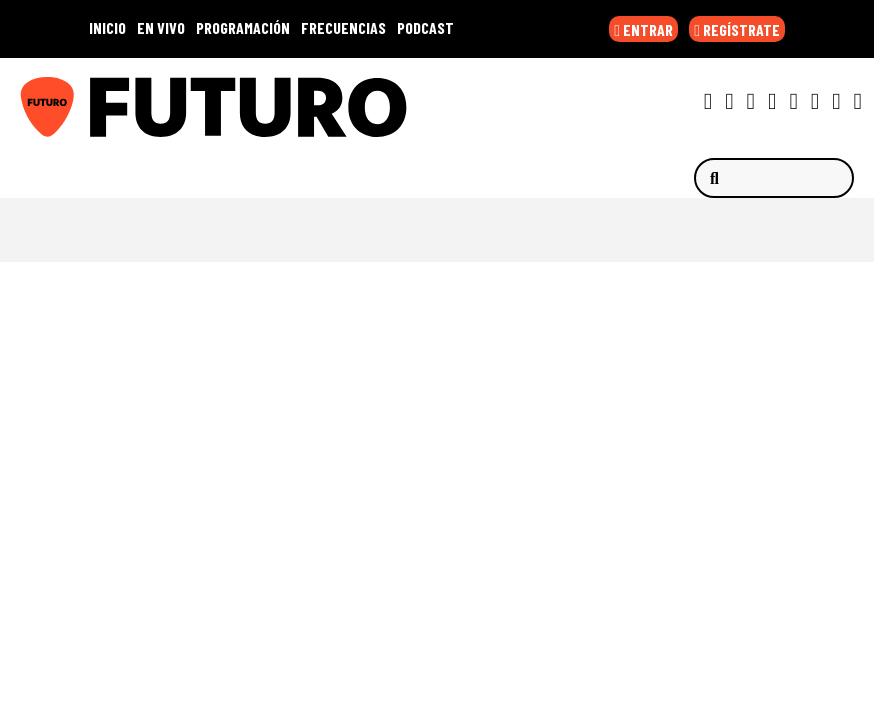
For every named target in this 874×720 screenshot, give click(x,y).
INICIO (107, 27)
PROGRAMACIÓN (243, 27)
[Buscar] (774, 178)
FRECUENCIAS (343, 27)
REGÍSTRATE (737, 29)
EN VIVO (161, 27)
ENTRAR (643, 29)
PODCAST (425, 27)
